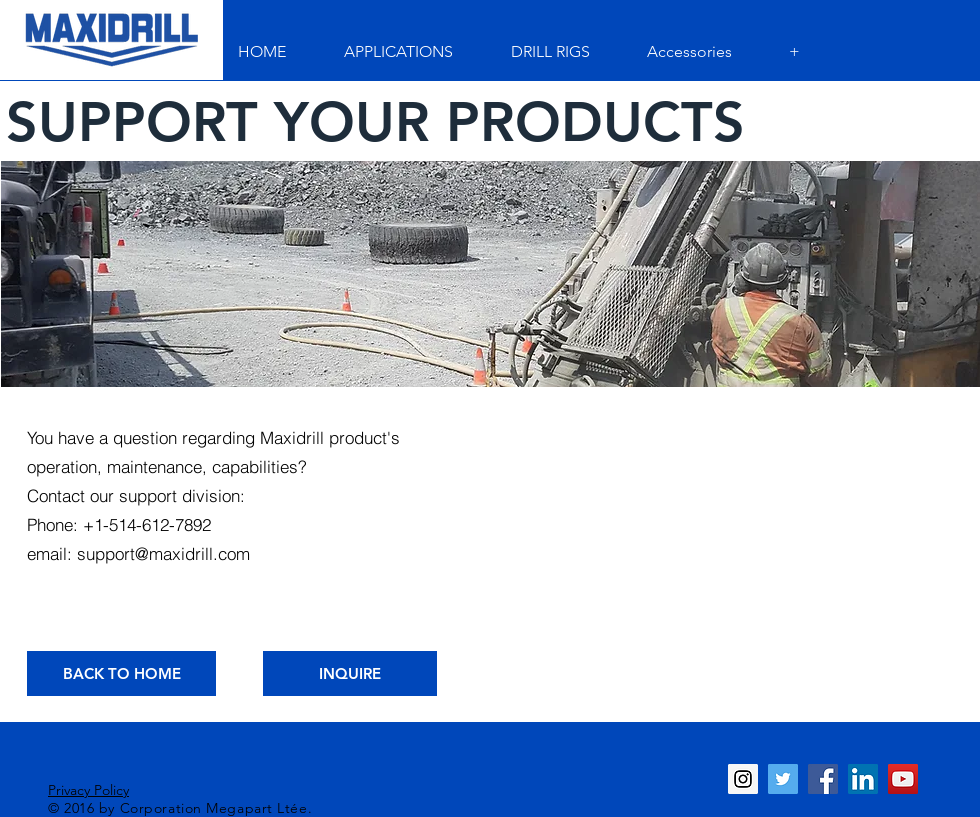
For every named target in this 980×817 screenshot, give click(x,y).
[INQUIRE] (350, 673)
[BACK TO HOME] (121, 673)
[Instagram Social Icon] (743, 779)
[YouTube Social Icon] (903, 779)
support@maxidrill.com (163, 553)
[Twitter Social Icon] (783, 779)
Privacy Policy (88, 790)
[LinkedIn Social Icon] (863, 779)
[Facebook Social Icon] (823, 779)
